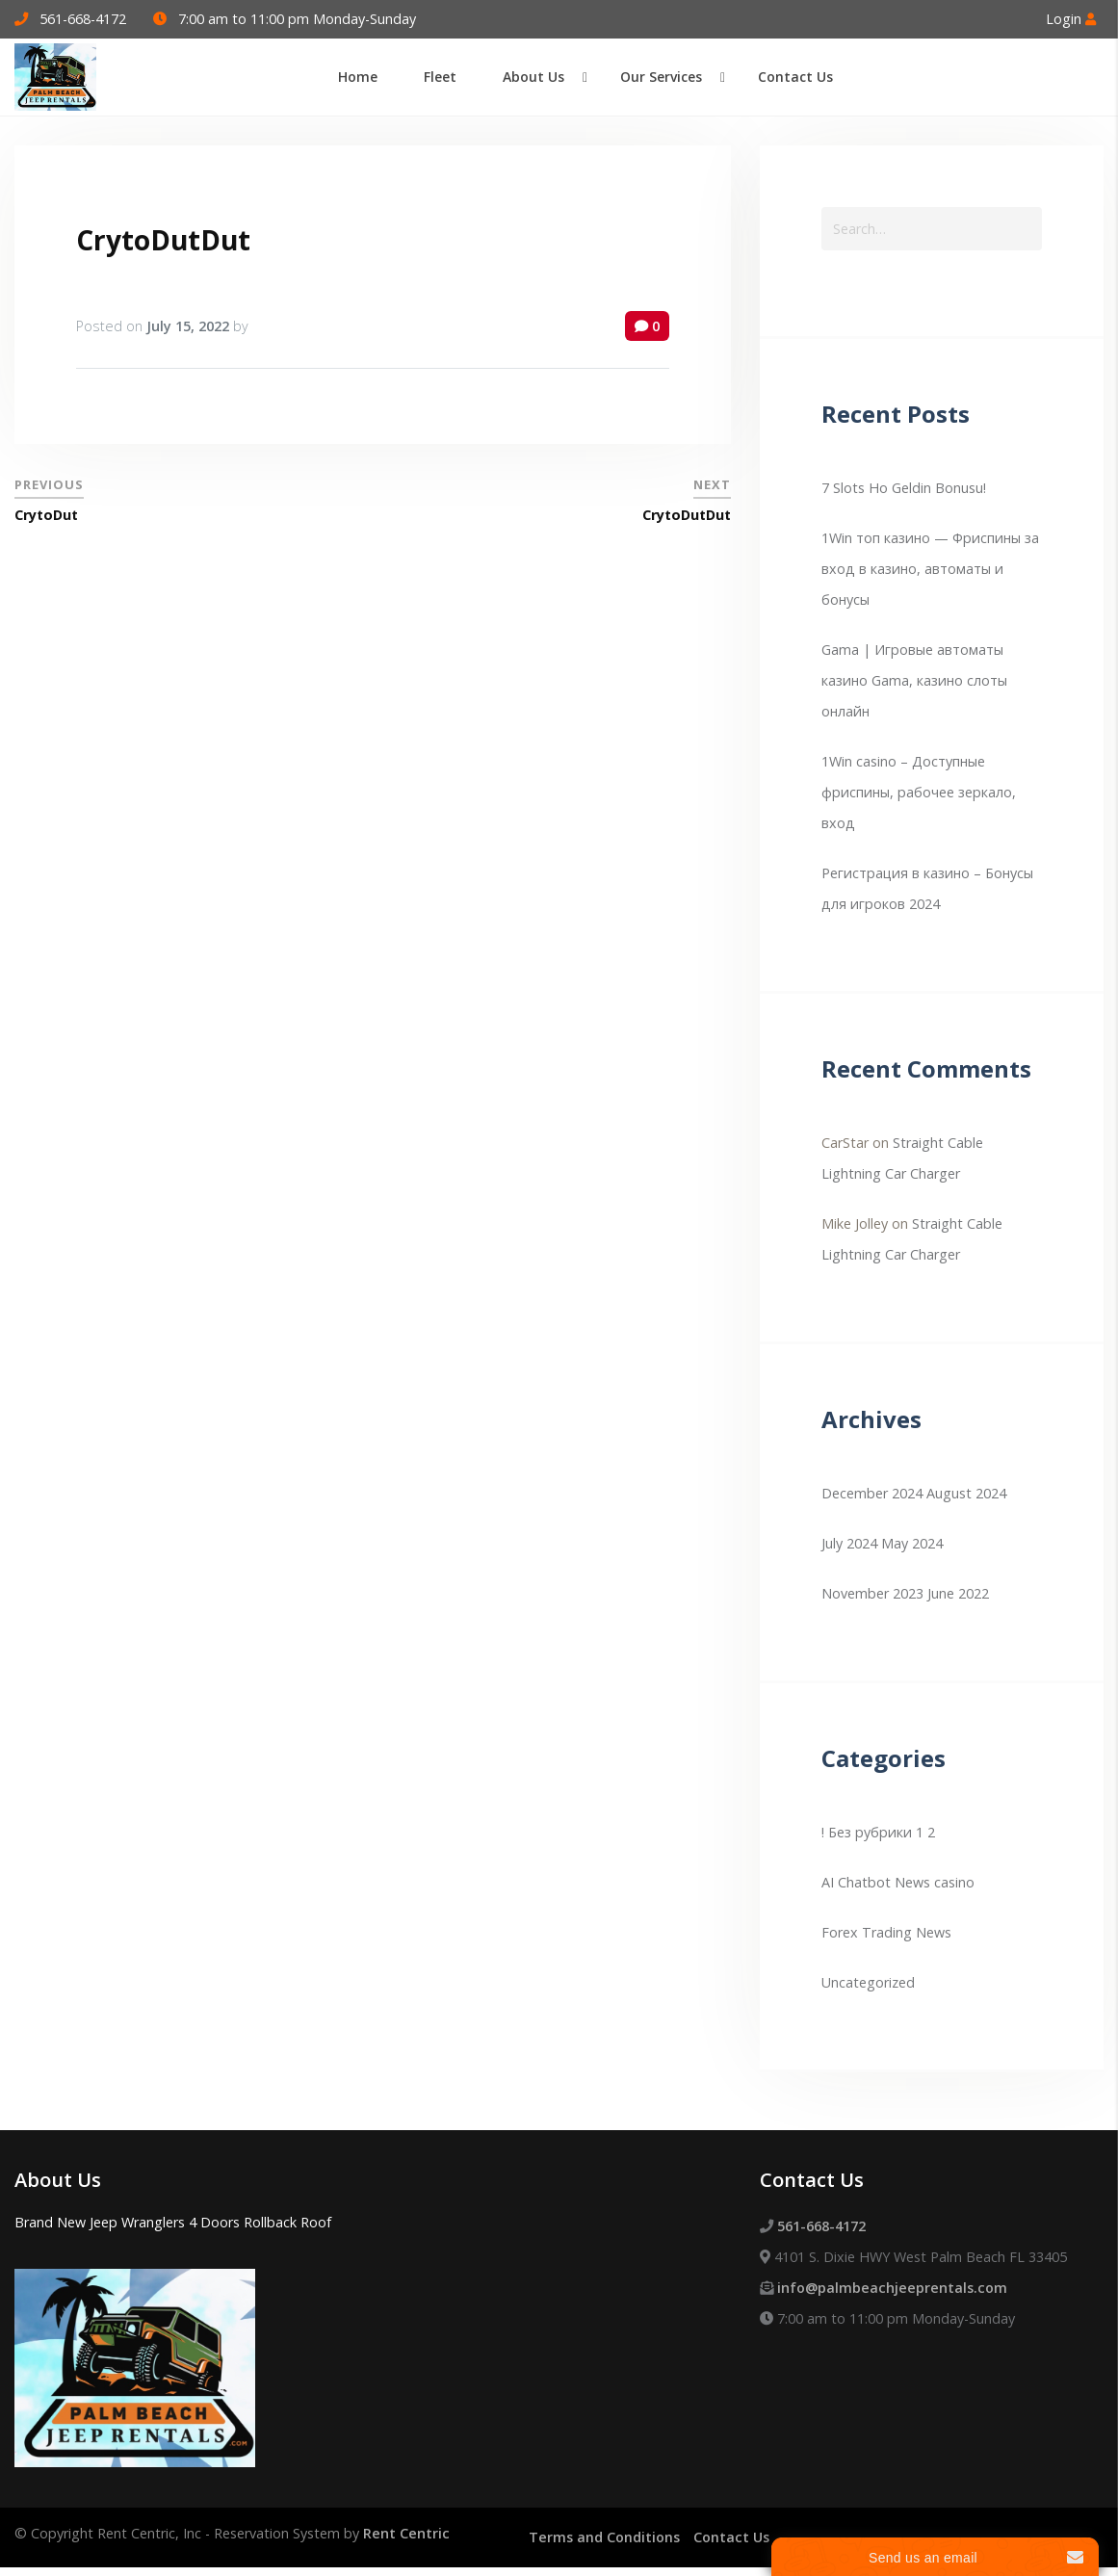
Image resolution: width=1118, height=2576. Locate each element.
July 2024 (849, 1543)
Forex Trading (866, 1932)
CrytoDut (46, 515)
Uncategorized (868, 1982)
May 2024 (912, 1543)
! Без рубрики (866, 1832)
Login (1071, 19)
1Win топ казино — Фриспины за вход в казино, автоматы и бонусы (930, 569)
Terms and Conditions (604, 2537)
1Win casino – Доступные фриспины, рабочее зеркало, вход (918, 792)
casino (954, 1882)
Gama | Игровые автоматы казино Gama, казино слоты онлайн (914, 680)
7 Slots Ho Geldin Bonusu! (903, 488)
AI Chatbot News (875, 1882)
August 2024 (966, 1493)
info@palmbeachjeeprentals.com (892, 2287)
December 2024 (872, 1493)
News (933, 1932)
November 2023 (872, 1593)
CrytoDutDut (163, 239)
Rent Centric (406, 2533)
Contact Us (731, 2537)
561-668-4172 (82, 19)
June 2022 (958, 1593)
